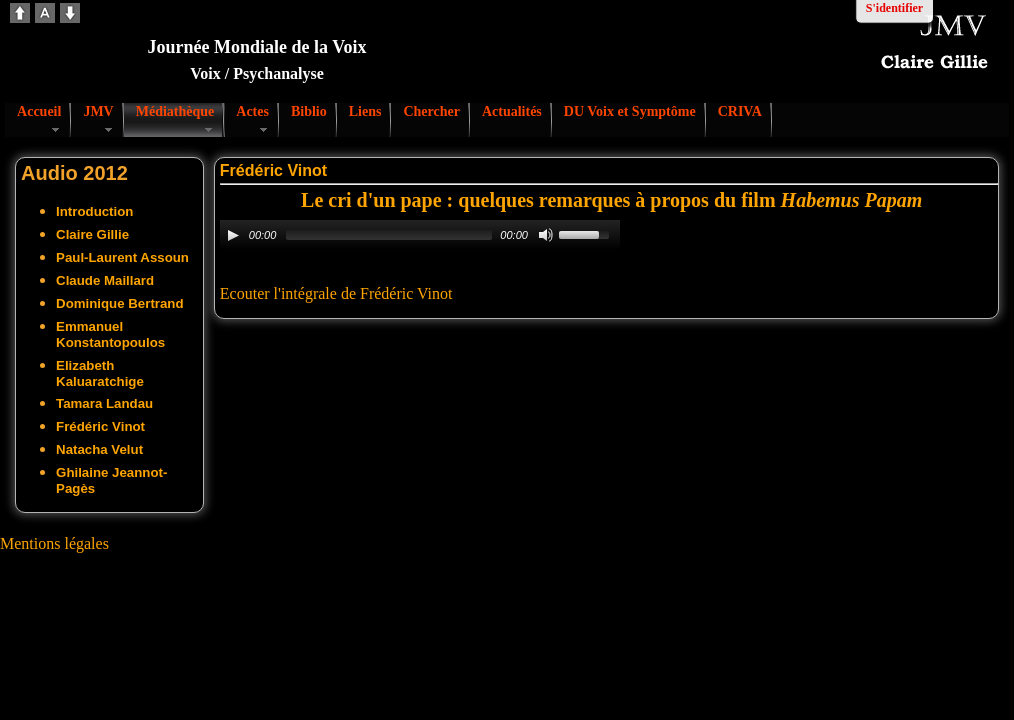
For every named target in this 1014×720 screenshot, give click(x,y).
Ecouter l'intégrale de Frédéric (316, 293)
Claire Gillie (92, 234)
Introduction (94, 211)
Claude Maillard (105, 280)
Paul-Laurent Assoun (122, 257)
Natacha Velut (99, 449)
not (442, 293)
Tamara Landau (104, 403)
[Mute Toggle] (546, 235)
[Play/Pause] (233, 235)
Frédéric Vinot (100, 426)
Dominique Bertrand (120, 303)
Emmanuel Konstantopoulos (110, 334)
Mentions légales (54, 543)
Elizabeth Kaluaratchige (100, 373)
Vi (422, 293)
